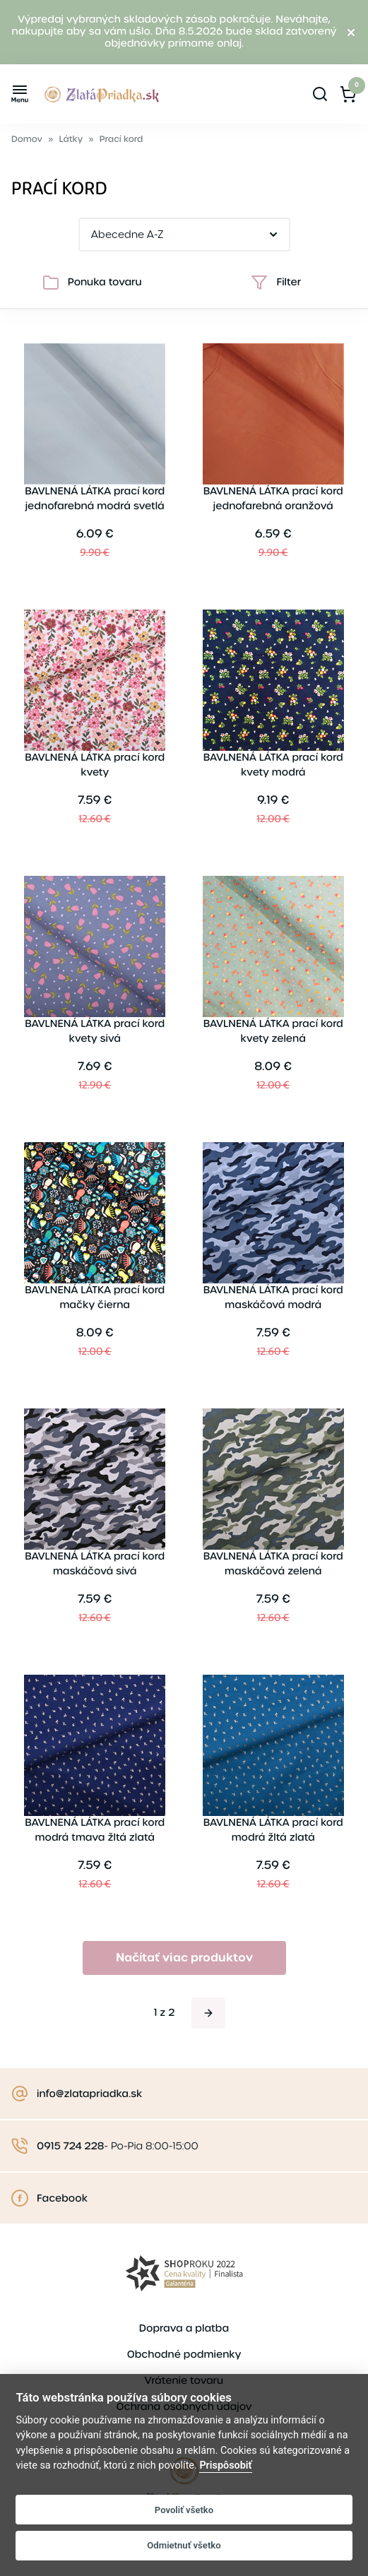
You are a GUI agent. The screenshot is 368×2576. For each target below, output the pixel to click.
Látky (71, 140)
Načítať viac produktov (184, 1957)
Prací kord (121, 140)
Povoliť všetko (184, 2510)
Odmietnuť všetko (183, 2545)
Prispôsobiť (225, 2465)
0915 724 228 (70, 2146)
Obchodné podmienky (184, 2355)
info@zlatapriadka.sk (89, 2094)
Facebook (62, 2199)
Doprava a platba (184, 2329)
